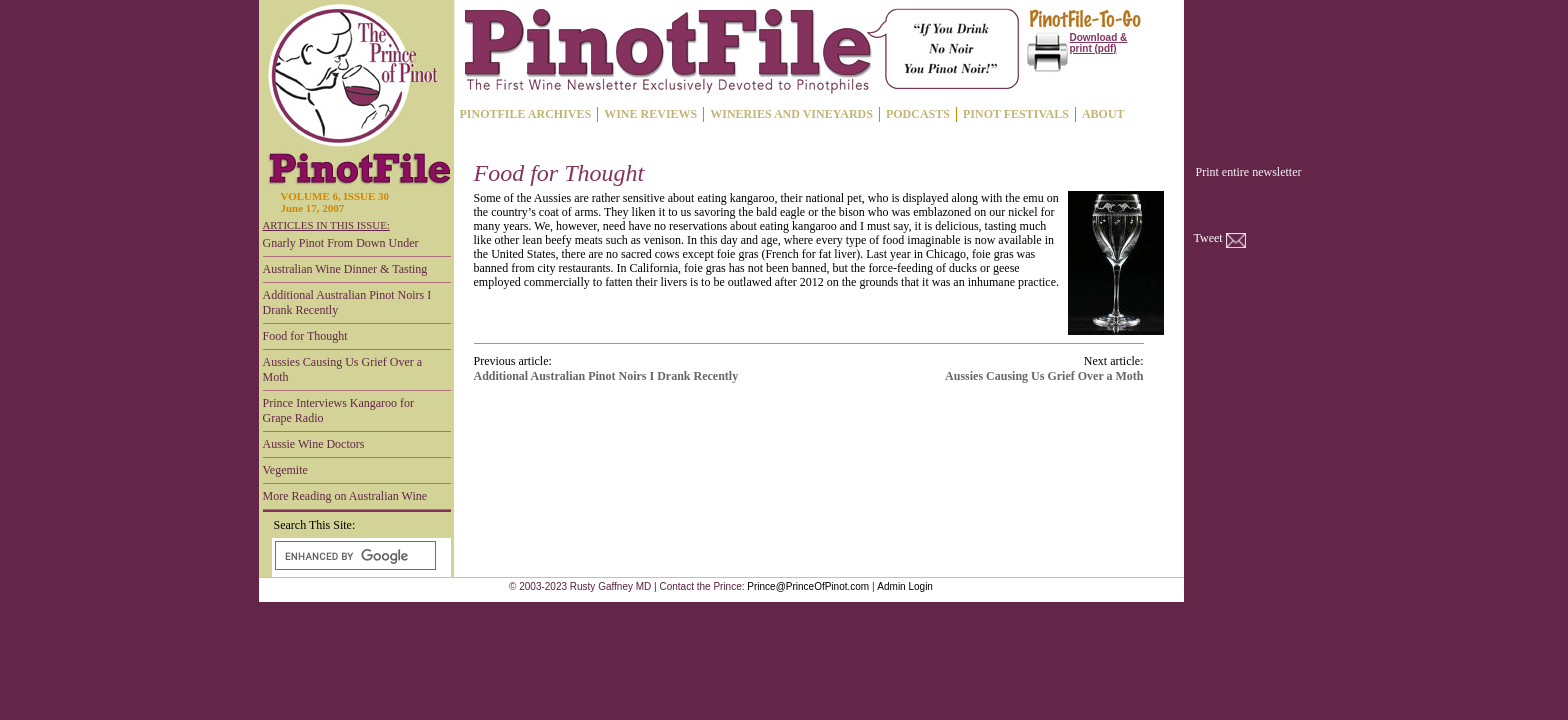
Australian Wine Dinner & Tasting (345, 269)
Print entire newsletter (1249, 172)
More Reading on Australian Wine (345, 496)
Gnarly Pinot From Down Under (341, 243)
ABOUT (1103, 114)
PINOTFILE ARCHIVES (526, 114)
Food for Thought (305, 336)
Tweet (1208, 238)
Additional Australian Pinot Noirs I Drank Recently (347, 302)
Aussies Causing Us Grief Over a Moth (343, 369)
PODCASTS (918, 114)
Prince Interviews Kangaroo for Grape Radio (339, 410)
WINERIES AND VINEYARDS (791, 114)
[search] (353, 556)
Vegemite (285, 470)
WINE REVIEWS (650, 114)
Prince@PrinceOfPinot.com (808, 586)
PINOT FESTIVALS (1016, 114)
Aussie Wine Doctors (314, 444)
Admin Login (905, 586)
